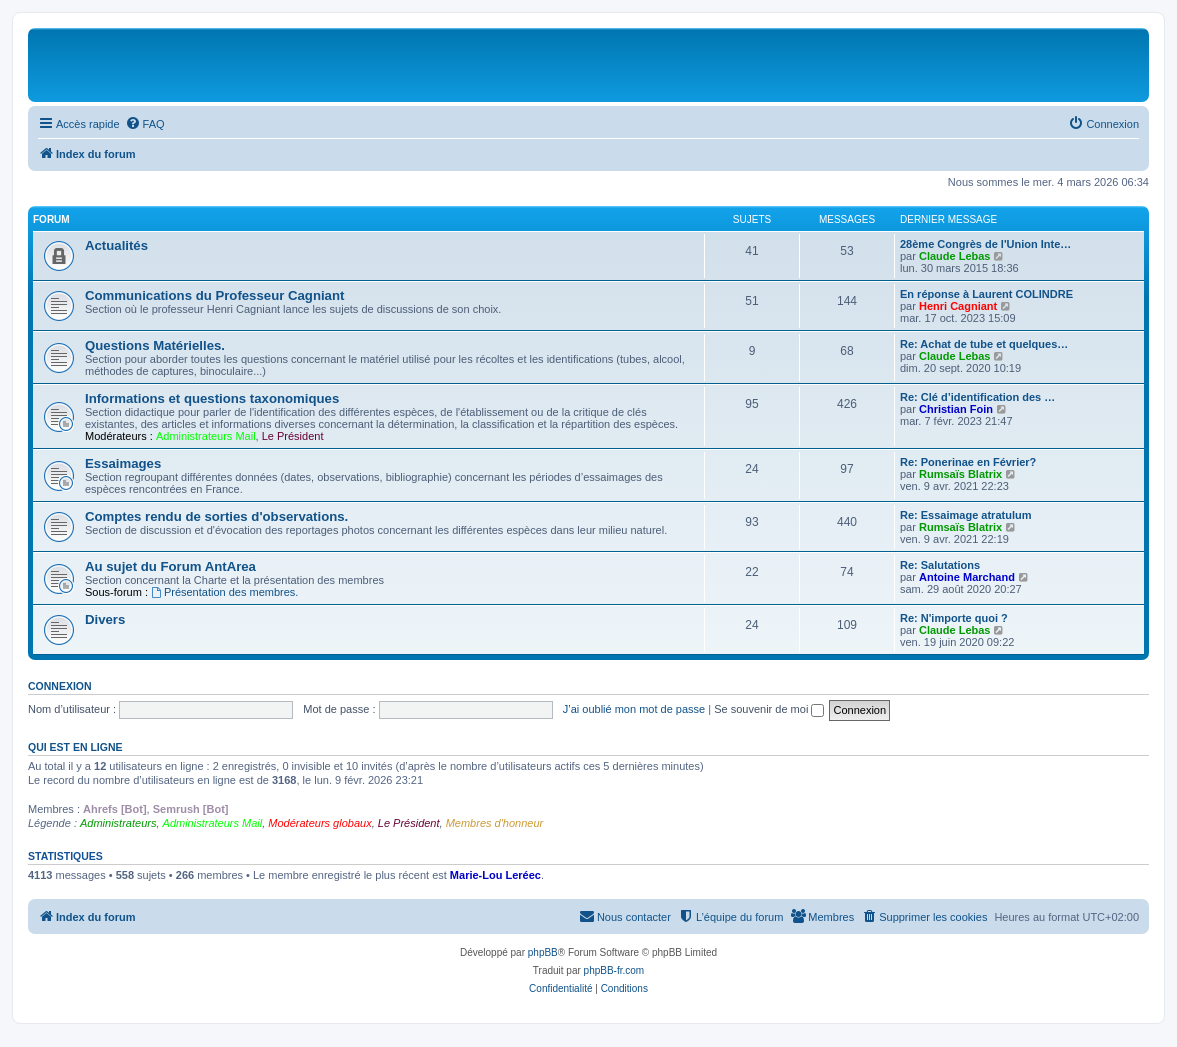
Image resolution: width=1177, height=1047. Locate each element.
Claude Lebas (955, 256)
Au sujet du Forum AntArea (170, 566)
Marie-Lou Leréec (495, 875)
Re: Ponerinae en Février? (968, 462)
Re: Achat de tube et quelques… (984, 344)
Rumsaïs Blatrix (960, 474)
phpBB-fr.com (614, 970)
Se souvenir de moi (769, 709)
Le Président (293, 436)
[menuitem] (145, 124)
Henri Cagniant (958, 306)
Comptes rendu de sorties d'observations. (216, 516)
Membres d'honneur (495, 823)
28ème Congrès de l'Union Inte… (985, 244)
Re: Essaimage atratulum (965, 515)
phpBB (543, 952)
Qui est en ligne (75, 747)
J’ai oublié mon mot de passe (634, 709)
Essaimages (123, 463)
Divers (105, 619)
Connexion (60, 686)
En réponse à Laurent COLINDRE (986, 294)
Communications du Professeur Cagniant (214, 295)
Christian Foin (956, 409)
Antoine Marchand (967, 577)
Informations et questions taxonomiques (212, 398)
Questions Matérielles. (155, 345)
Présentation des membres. (224, 592)
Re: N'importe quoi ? (954, 618)
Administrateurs (118, 823)
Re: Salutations (940, 565)
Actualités (116, 245)
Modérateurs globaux (319, 823)
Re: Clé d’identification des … (977, 397)
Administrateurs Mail (206, 436)
